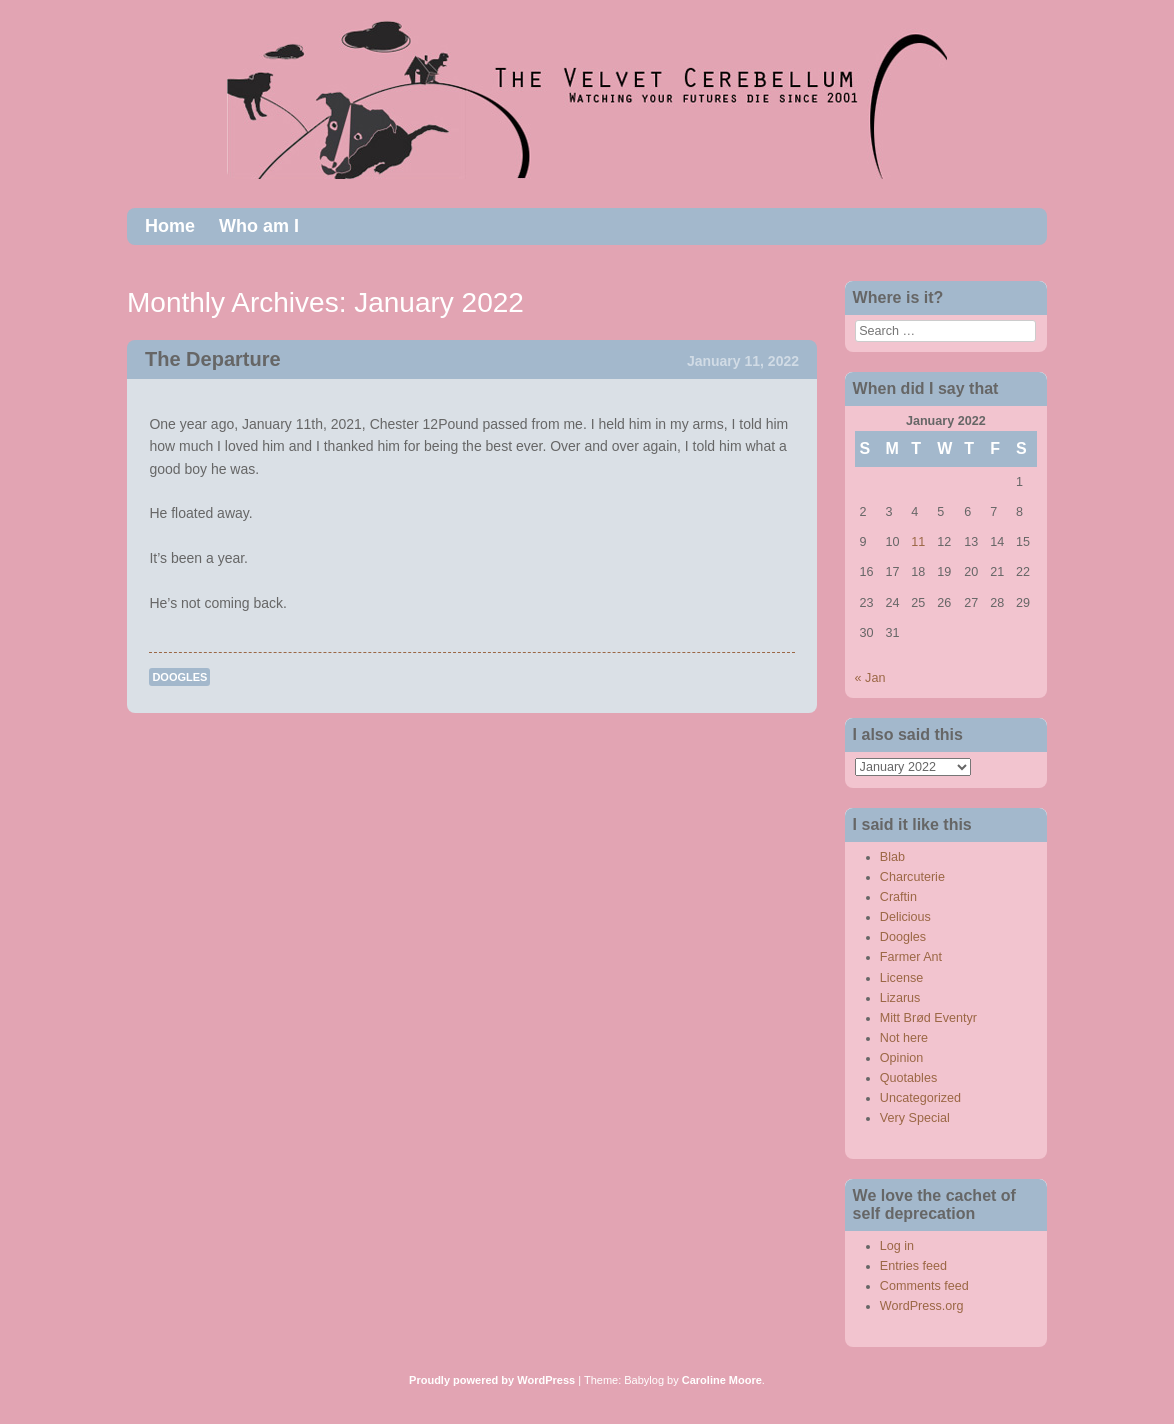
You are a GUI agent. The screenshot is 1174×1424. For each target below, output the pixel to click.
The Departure (213, 359)
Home (170, 226)
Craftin (898, 897)
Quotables (908, 1078)
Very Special (915, 1118)
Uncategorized (920, 1098)
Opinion (901, 1058)
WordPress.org (922, 1306)
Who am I (259, 226)
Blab (892, 857)
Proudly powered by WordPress (492, 1380)
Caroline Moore (722, 1380)
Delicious (905, 917)
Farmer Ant (911, 957)
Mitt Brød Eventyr (928, 1018)
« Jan (870, 678)
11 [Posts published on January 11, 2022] (918, 542)
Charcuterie (912, 877)
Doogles (179, 677)
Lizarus (900, 998)
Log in (897, 1246)
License (901, 978)
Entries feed (913, 1266)
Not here (904, 1038)
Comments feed (924, 1286)
